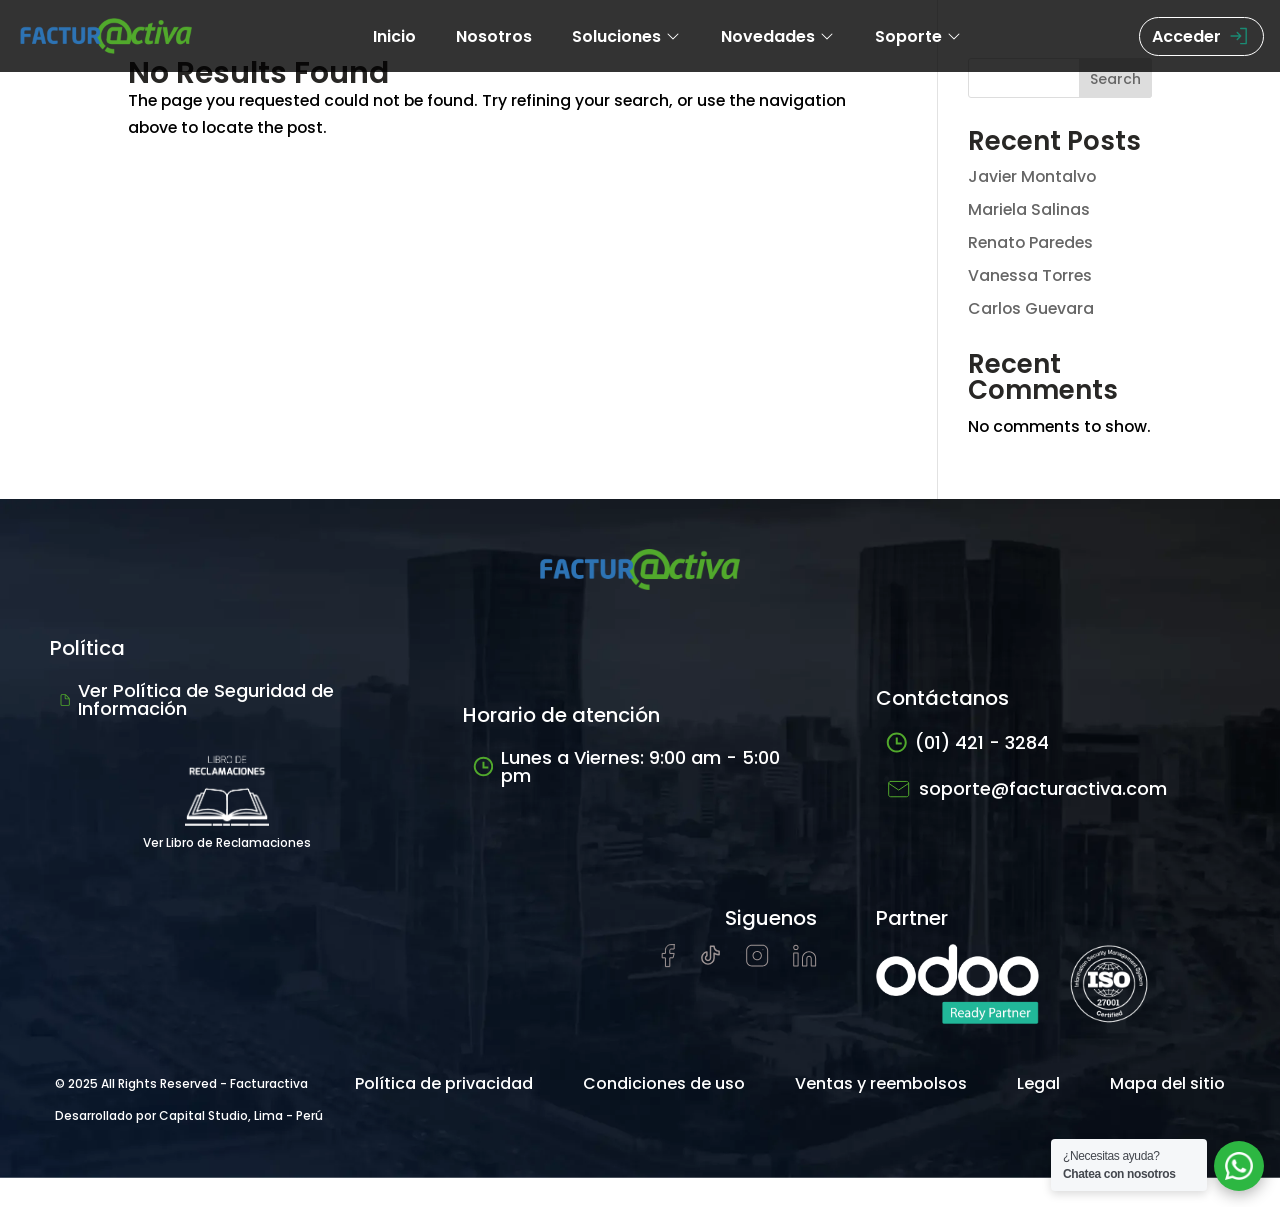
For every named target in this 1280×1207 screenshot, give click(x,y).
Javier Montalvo (1033, 176)
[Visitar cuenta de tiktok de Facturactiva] (710, 990)
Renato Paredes (1032, 242)
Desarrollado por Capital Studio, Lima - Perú (189, 1144)
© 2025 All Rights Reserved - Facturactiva (181, 1112)
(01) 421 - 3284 (967, 772)
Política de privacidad (444, 1112)
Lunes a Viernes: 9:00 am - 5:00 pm (626, 796)
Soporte (918, 36)
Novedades (778, 36)
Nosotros (494, 36)
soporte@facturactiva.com (1026, 818)
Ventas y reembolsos (881, 1112)
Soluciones (626, 36)
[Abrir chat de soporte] (1239, 1166)
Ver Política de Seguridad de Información (197, 729)
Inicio (394, 36)
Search (1115, 79)
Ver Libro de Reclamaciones (227, 826)
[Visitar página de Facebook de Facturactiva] (668, 991)
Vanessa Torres (1031, 275)
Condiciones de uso (664, 1112)
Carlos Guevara (1032, 308)
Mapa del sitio (1167, 1112)
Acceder (1201, 36)
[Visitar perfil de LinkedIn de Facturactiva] (805, 990)
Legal (1038, 1112)
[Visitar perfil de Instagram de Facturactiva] (757, 990)
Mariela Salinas (1029, 209)
